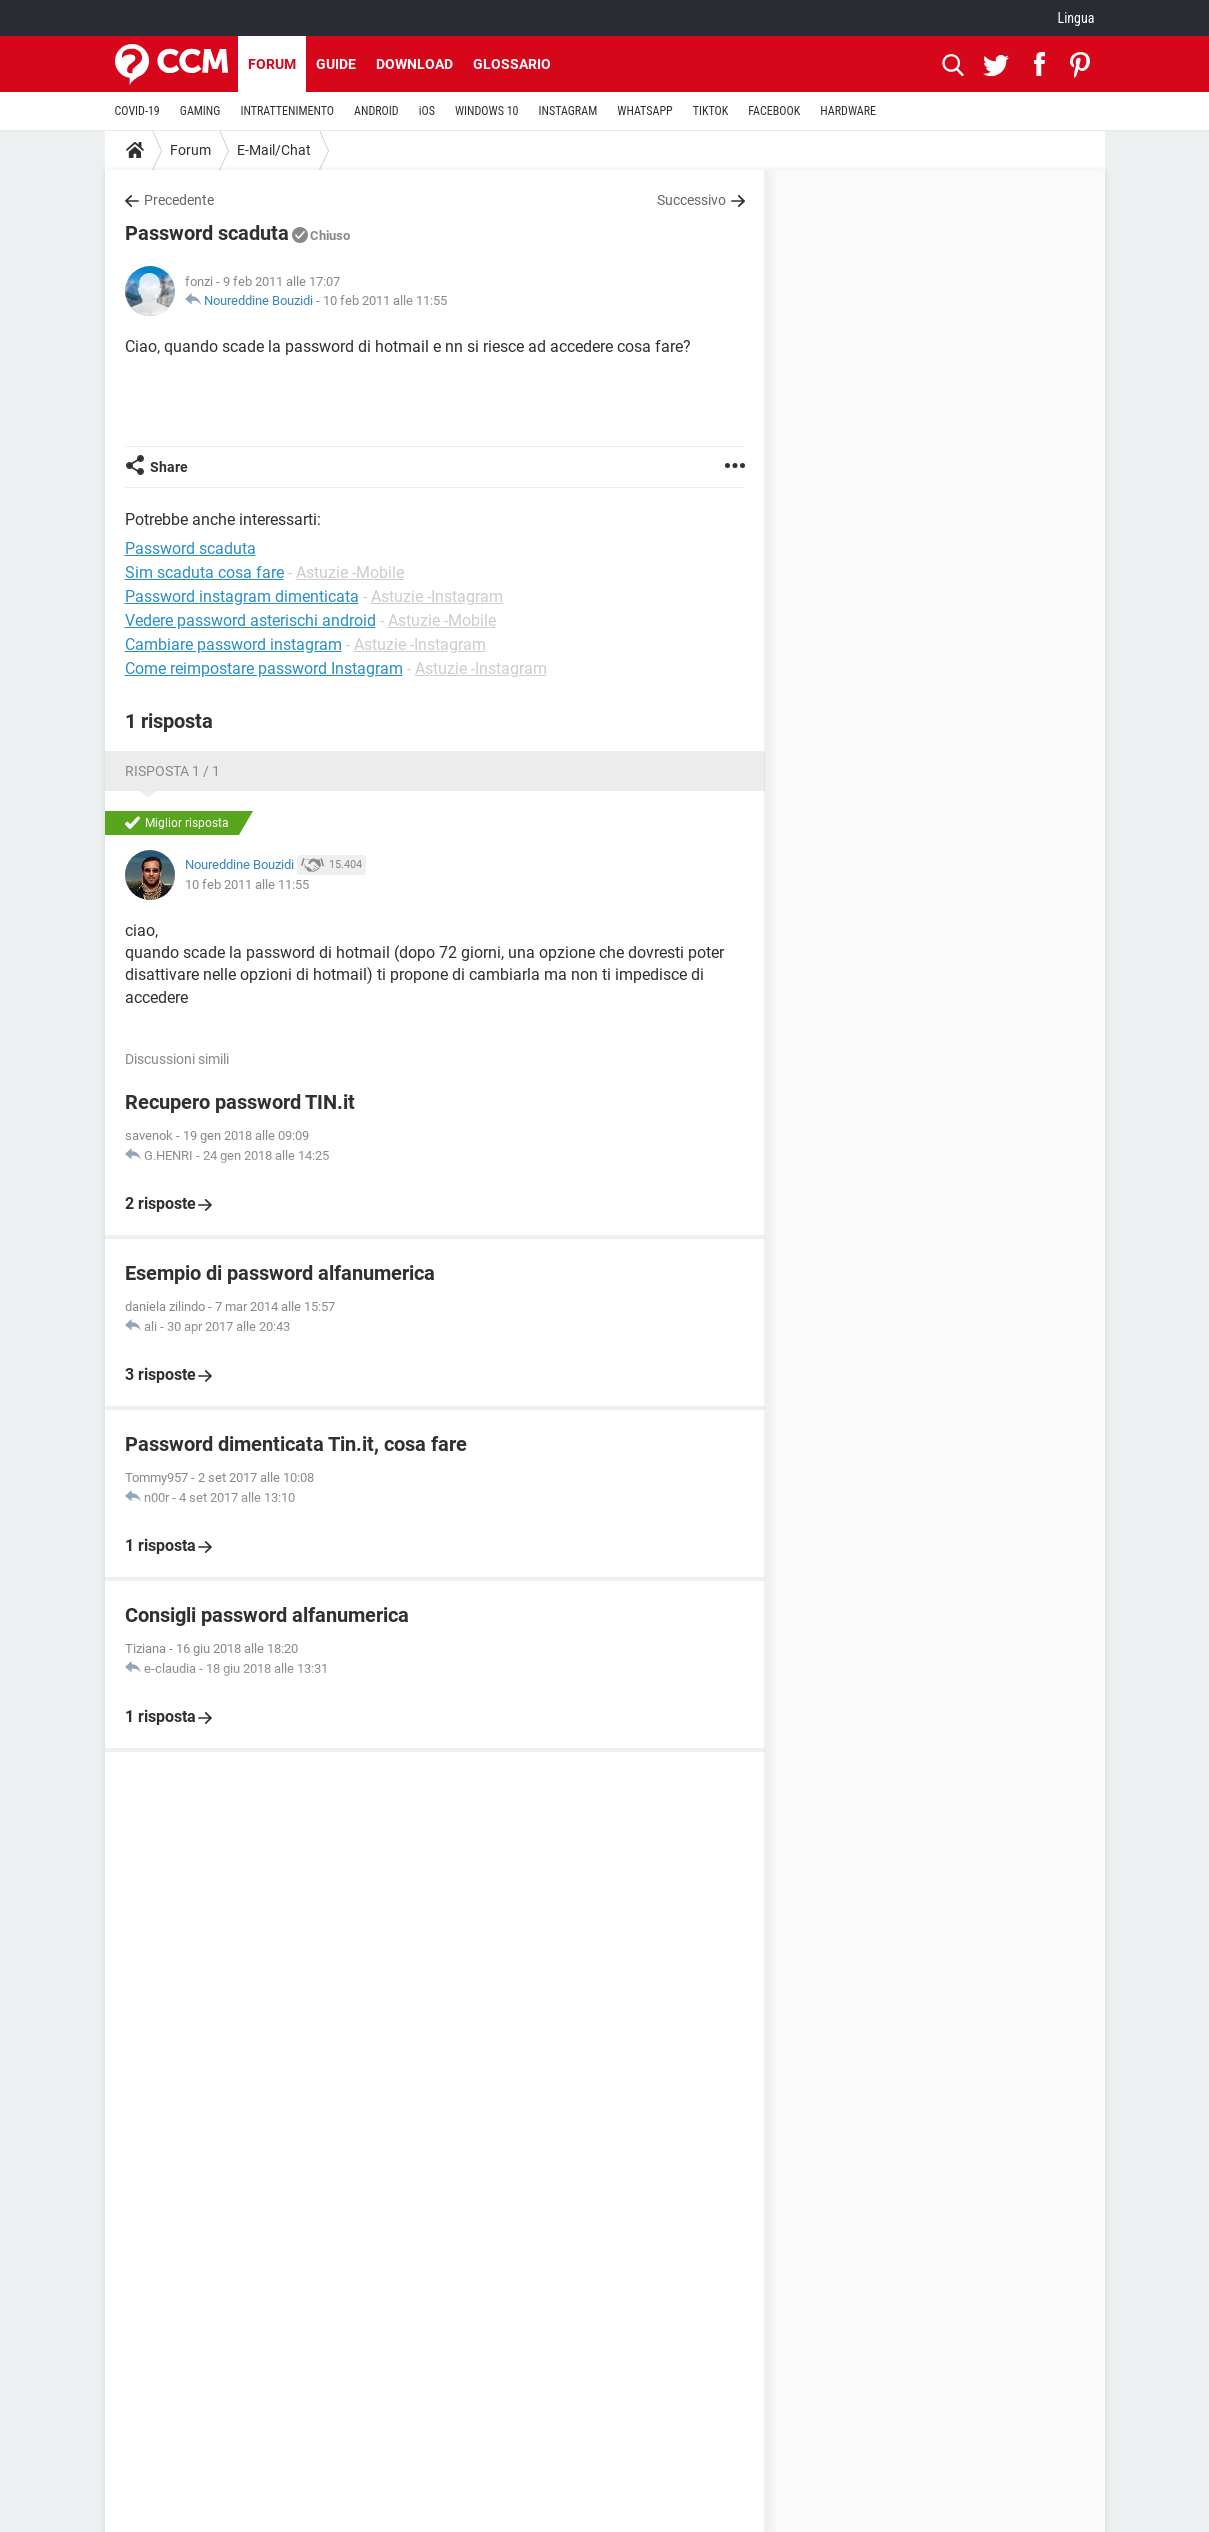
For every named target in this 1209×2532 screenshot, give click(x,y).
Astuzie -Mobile (350, 572)
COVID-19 (137, 111)
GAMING (200, 111)
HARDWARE (848, 111)
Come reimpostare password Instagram (264, 668)
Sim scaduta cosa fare (204, 572)
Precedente (179, 200)
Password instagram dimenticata (242, 596)
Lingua (1075, 18)
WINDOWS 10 (487, 111)
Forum (272, 64)
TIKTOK (711, 111)
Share (169, 467)
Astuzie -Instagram (437, 596)
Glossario (512, 64)
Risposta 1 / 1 (172, 771)
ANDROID (376, 111)
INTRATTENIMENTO (287, 111)
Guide (336, 64)
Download (414, 64)
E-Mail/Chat (274, 150)
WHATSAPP (644, 111)
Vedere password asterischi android (250, 620)
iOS (427, 111)
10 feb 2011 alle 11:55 (385, 300)
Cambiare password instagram (233, 644)
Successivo (691, 200)
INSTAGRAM (567, 111)
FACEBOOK (774, 111)
